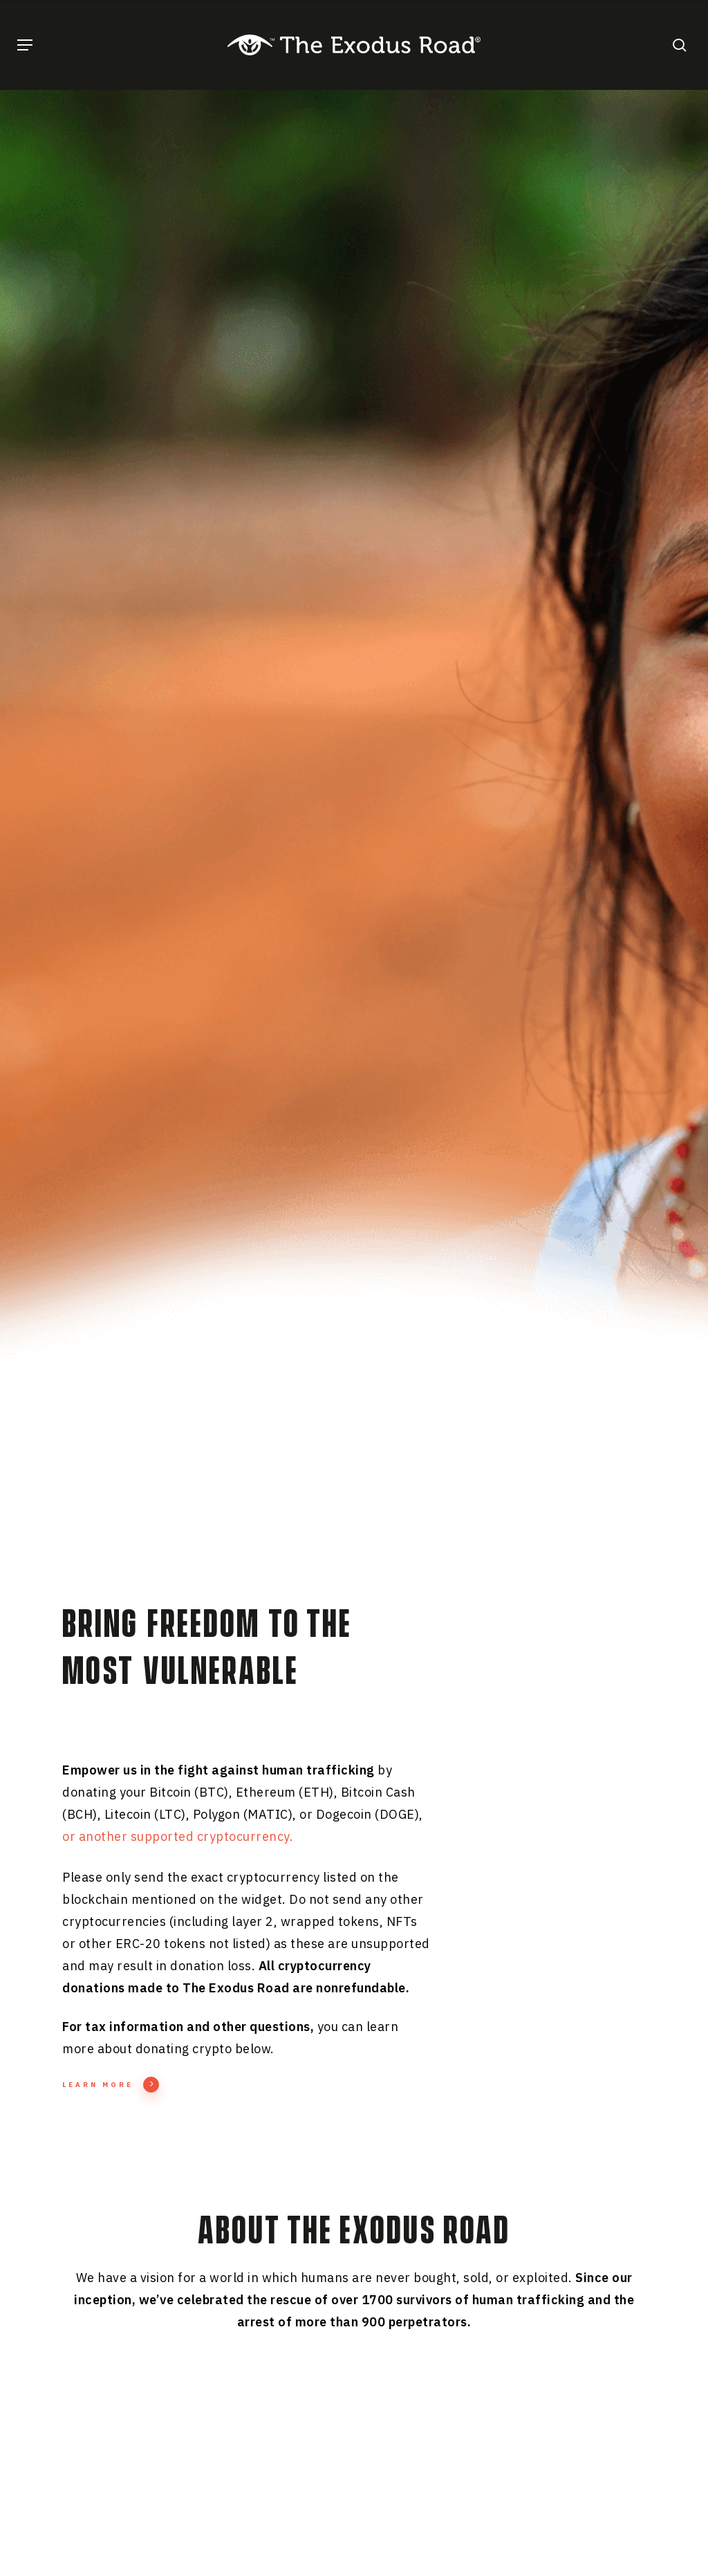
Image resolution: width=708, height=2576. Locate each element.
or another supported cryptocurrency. (177, 1836)
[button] (24, 45)
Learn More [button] (111, 2085)
